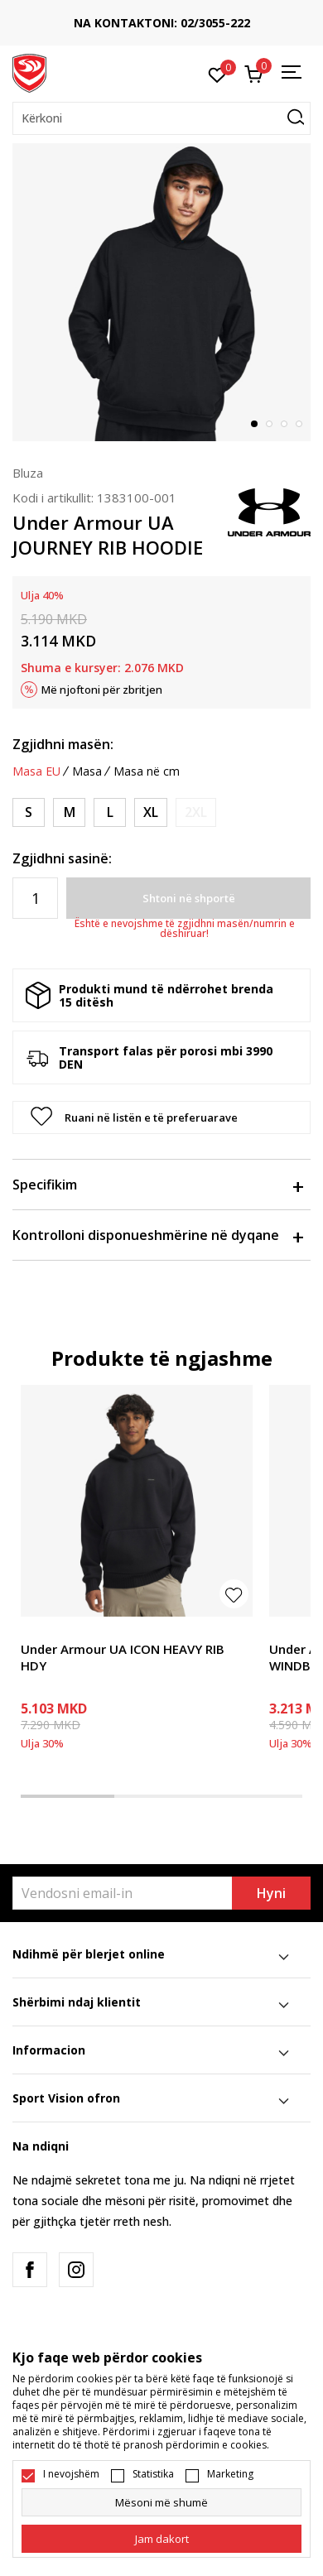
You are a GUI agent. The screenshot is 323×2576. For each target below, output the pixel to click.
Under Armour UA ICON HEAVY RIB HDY (122, 1657)
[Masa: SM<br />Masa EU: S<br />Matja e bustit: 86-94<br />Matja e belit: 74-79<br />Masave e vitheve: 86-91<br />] (28, 812)
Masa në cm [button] (146, 771)
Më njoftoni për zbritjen (101, 689)
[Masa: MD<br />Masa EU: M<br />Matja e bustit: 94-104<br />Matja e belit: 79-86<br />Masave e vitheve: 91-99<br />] (69, 812)
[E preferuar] (217, 73)
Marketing (230, 2474)
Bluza (27, 472)
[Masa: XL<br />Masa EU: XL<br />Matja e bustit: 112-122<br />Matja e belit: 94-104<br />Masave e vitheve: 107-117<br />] (150, 812)
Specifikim (157, 1184)
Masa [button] (87, 771)
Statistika (153, 2474)
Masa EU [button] (36, 771)
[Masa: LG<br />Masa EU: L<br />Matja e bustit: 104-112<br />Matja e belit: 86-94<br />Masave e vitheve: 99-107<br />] (110, 812)
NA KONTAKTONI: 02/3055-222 (162, 23)
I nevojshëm (71, 2474)
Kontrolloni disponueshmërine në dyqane (157, 1235)
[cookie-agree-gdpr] (161, 2539)
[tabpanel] (161, 292)
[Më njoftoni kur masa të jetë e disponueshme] (196, 812)
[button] (161, 118)
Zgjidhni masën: (62, 744)
